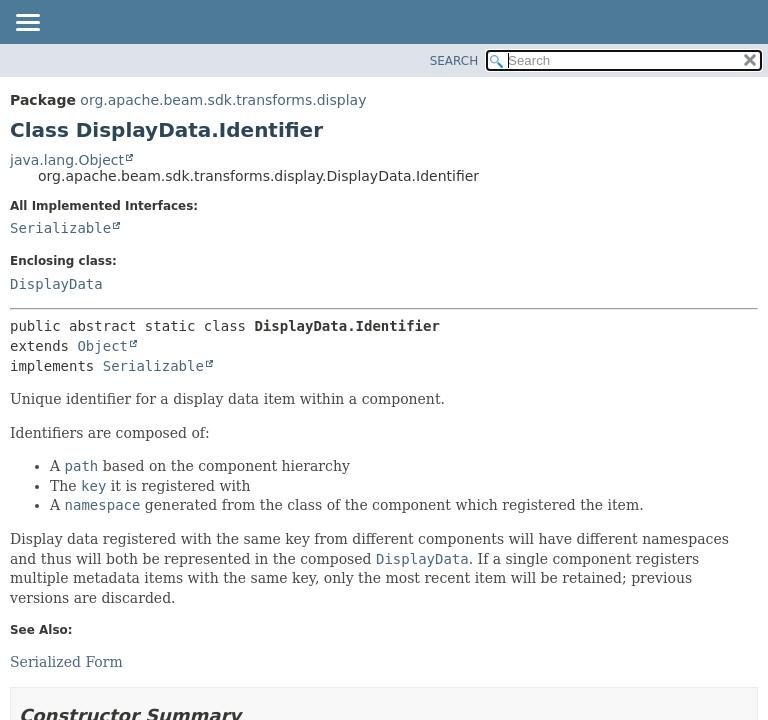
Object (102, 346)
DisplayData (56, 284)
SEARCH (454, 61)
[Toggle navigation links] (27, 24)
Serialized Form (66, 662)
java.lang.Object (67, 160)
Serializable (60, 228)
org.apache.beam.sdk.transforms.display (223, 100)
